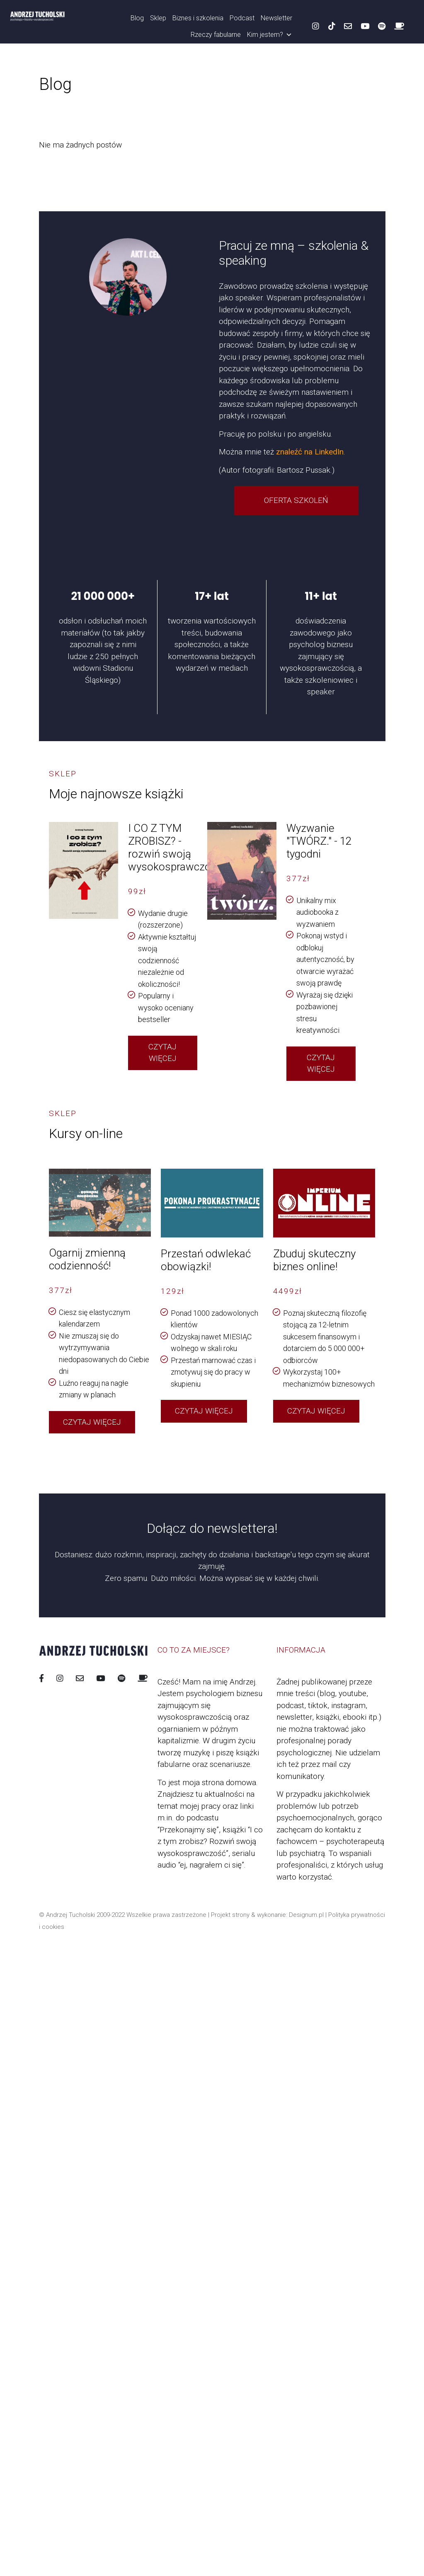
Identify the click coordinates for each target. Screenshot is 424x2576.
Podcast (242, 18)
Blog (137, 18)
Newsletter (276, 18)
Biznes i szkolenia (197, 18)
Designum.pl (306, 1915)
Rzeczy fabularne (216, 35)
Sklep (158, 18)
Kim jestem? (269, 35)
